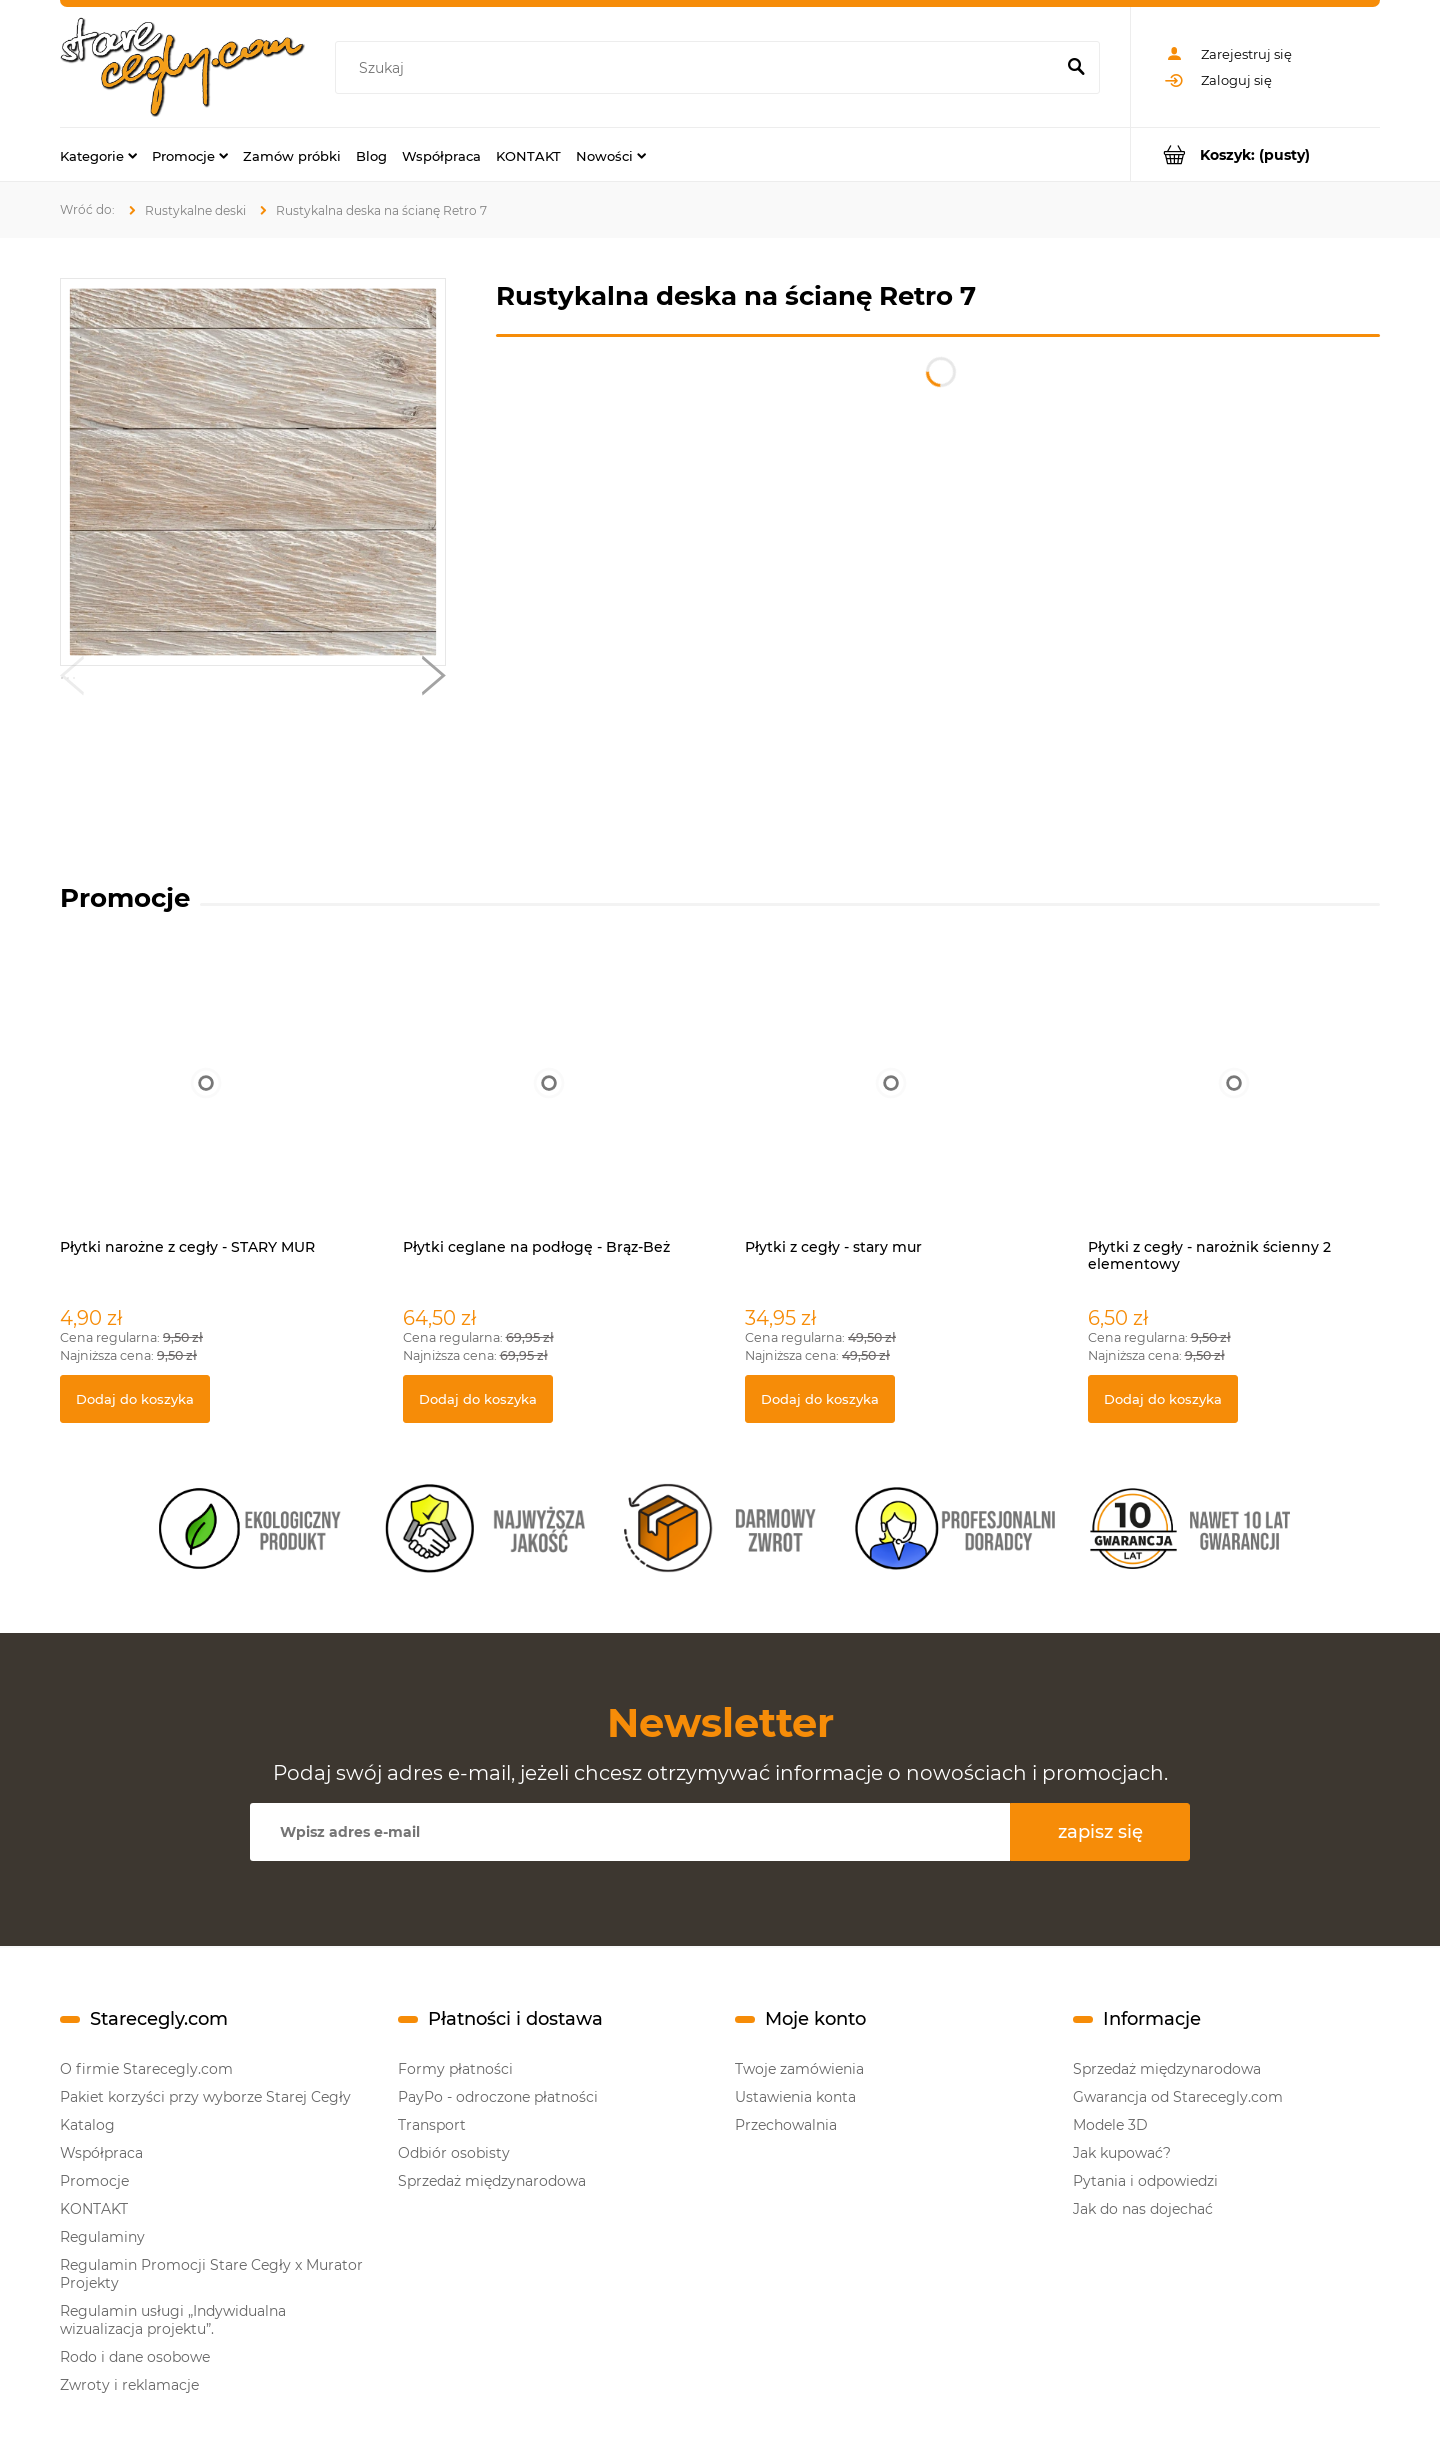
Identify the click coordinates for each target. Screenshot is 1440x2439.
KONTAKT (94, 2209)
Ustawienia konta (795, 2097)
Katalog (87, 2125)
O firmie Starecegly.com (146, 2069)
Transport (432, 2125)
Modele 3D (1110, 2125)
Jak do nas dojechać (1143, 2209)
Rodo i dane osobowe (135, 2357)
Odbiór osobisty (454, 2153)
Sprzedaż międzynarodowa (492, 2181)
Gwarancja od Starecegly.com (1178, 2097)
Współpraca (101, 2153)
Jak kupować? (1122, 2153)
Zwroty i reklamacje (129, 2385)
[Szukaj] (1076, 68)
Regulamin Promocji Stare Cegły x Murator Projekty (211, 2274)
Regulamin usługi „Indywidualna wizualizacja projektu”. (173, 2320)
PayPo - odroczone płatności (498, 2097)
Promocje (94, 2181)
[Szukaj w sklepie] (699, 68)
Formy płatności (455, 2069)
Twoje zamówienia (799, 2069)
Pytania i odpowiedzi (1145, 2181)
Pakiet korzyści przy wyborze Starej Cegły (205, 2097)
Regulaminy (102, 2237)
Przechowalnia (786, 2125)
